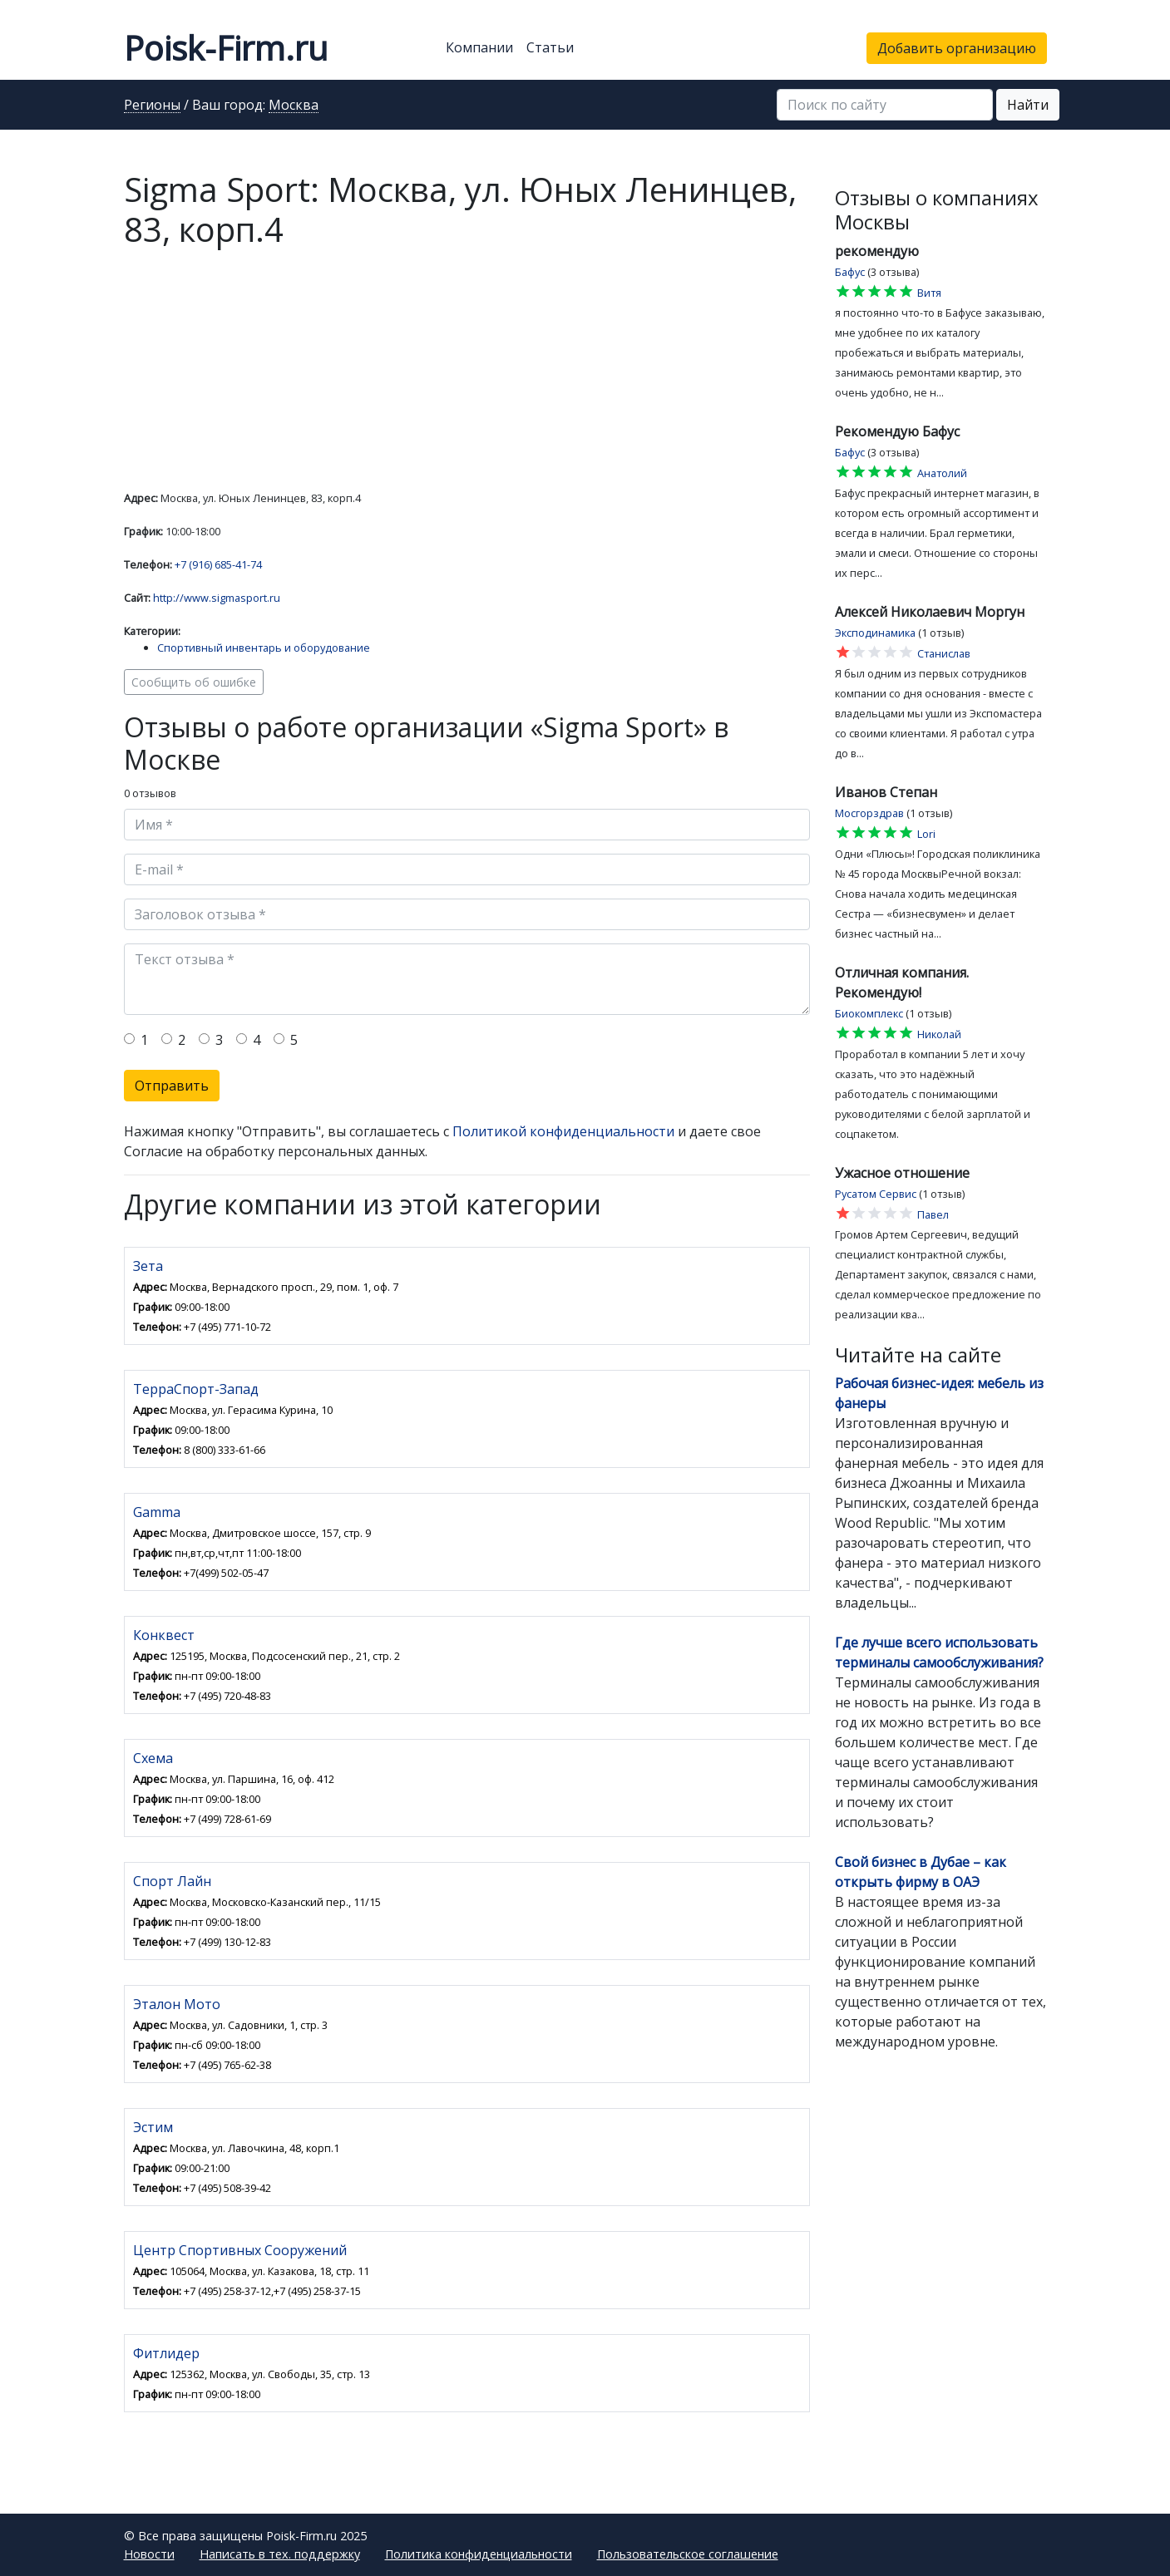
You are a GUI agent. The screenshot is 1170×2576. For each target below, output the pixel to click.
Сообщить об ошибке (193, 682)
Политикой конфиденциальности (563, 1131)
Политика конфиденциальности (478, 2554)
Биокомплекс (869, 1013)
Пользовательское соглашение (687, 2554)
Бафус (850, 271)
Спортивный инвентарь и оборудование (263, 647)
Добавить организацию (956, 48)
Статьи (550, 47)
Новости (149, 2554)
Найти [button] (1028, 105)
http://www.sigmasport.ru (216, 597)
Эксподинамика (875, 632)
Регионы (152, 105)
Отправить (172, 1085)
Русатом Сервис (875, 1193)
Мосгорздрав (869, 812)
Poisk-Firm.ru (226, 48)
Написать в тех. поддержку (280, 2554)
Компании (479, 47)
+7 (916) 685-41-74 (218, 564)
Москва (293, 105)
